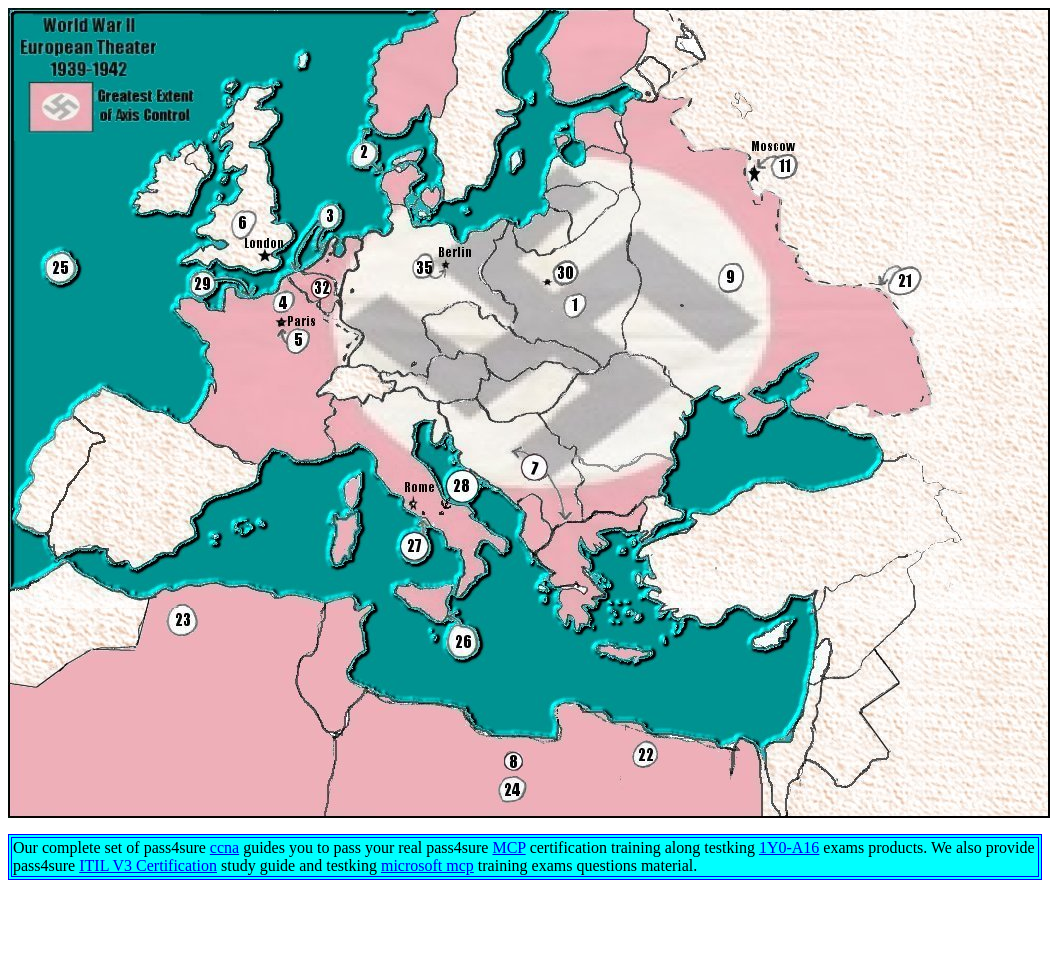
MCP (508, 847)
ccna (224, 847)
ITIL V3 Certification (148, 865)
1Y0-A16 (789, 847)
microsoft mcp (427, 865)
